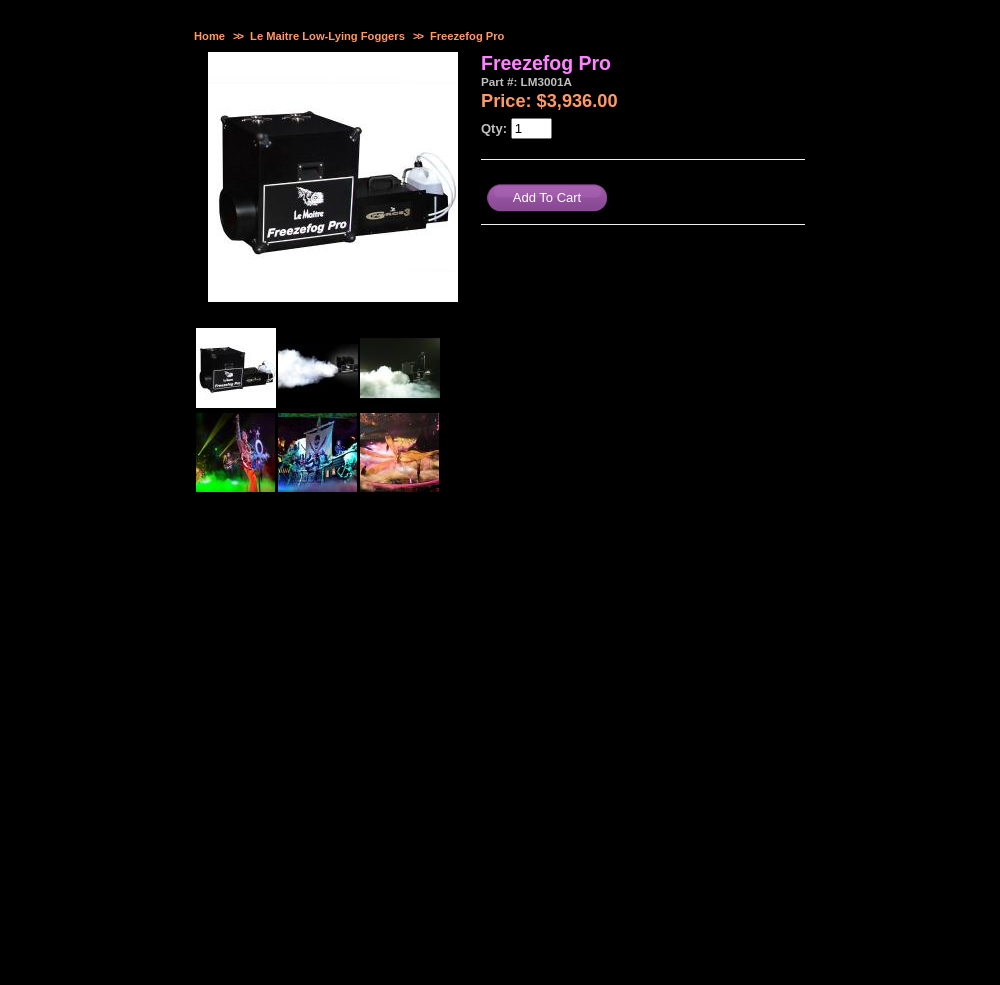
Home (209, 36)
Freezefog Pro (467, 36)
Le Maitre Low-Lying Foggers (327, 36)
